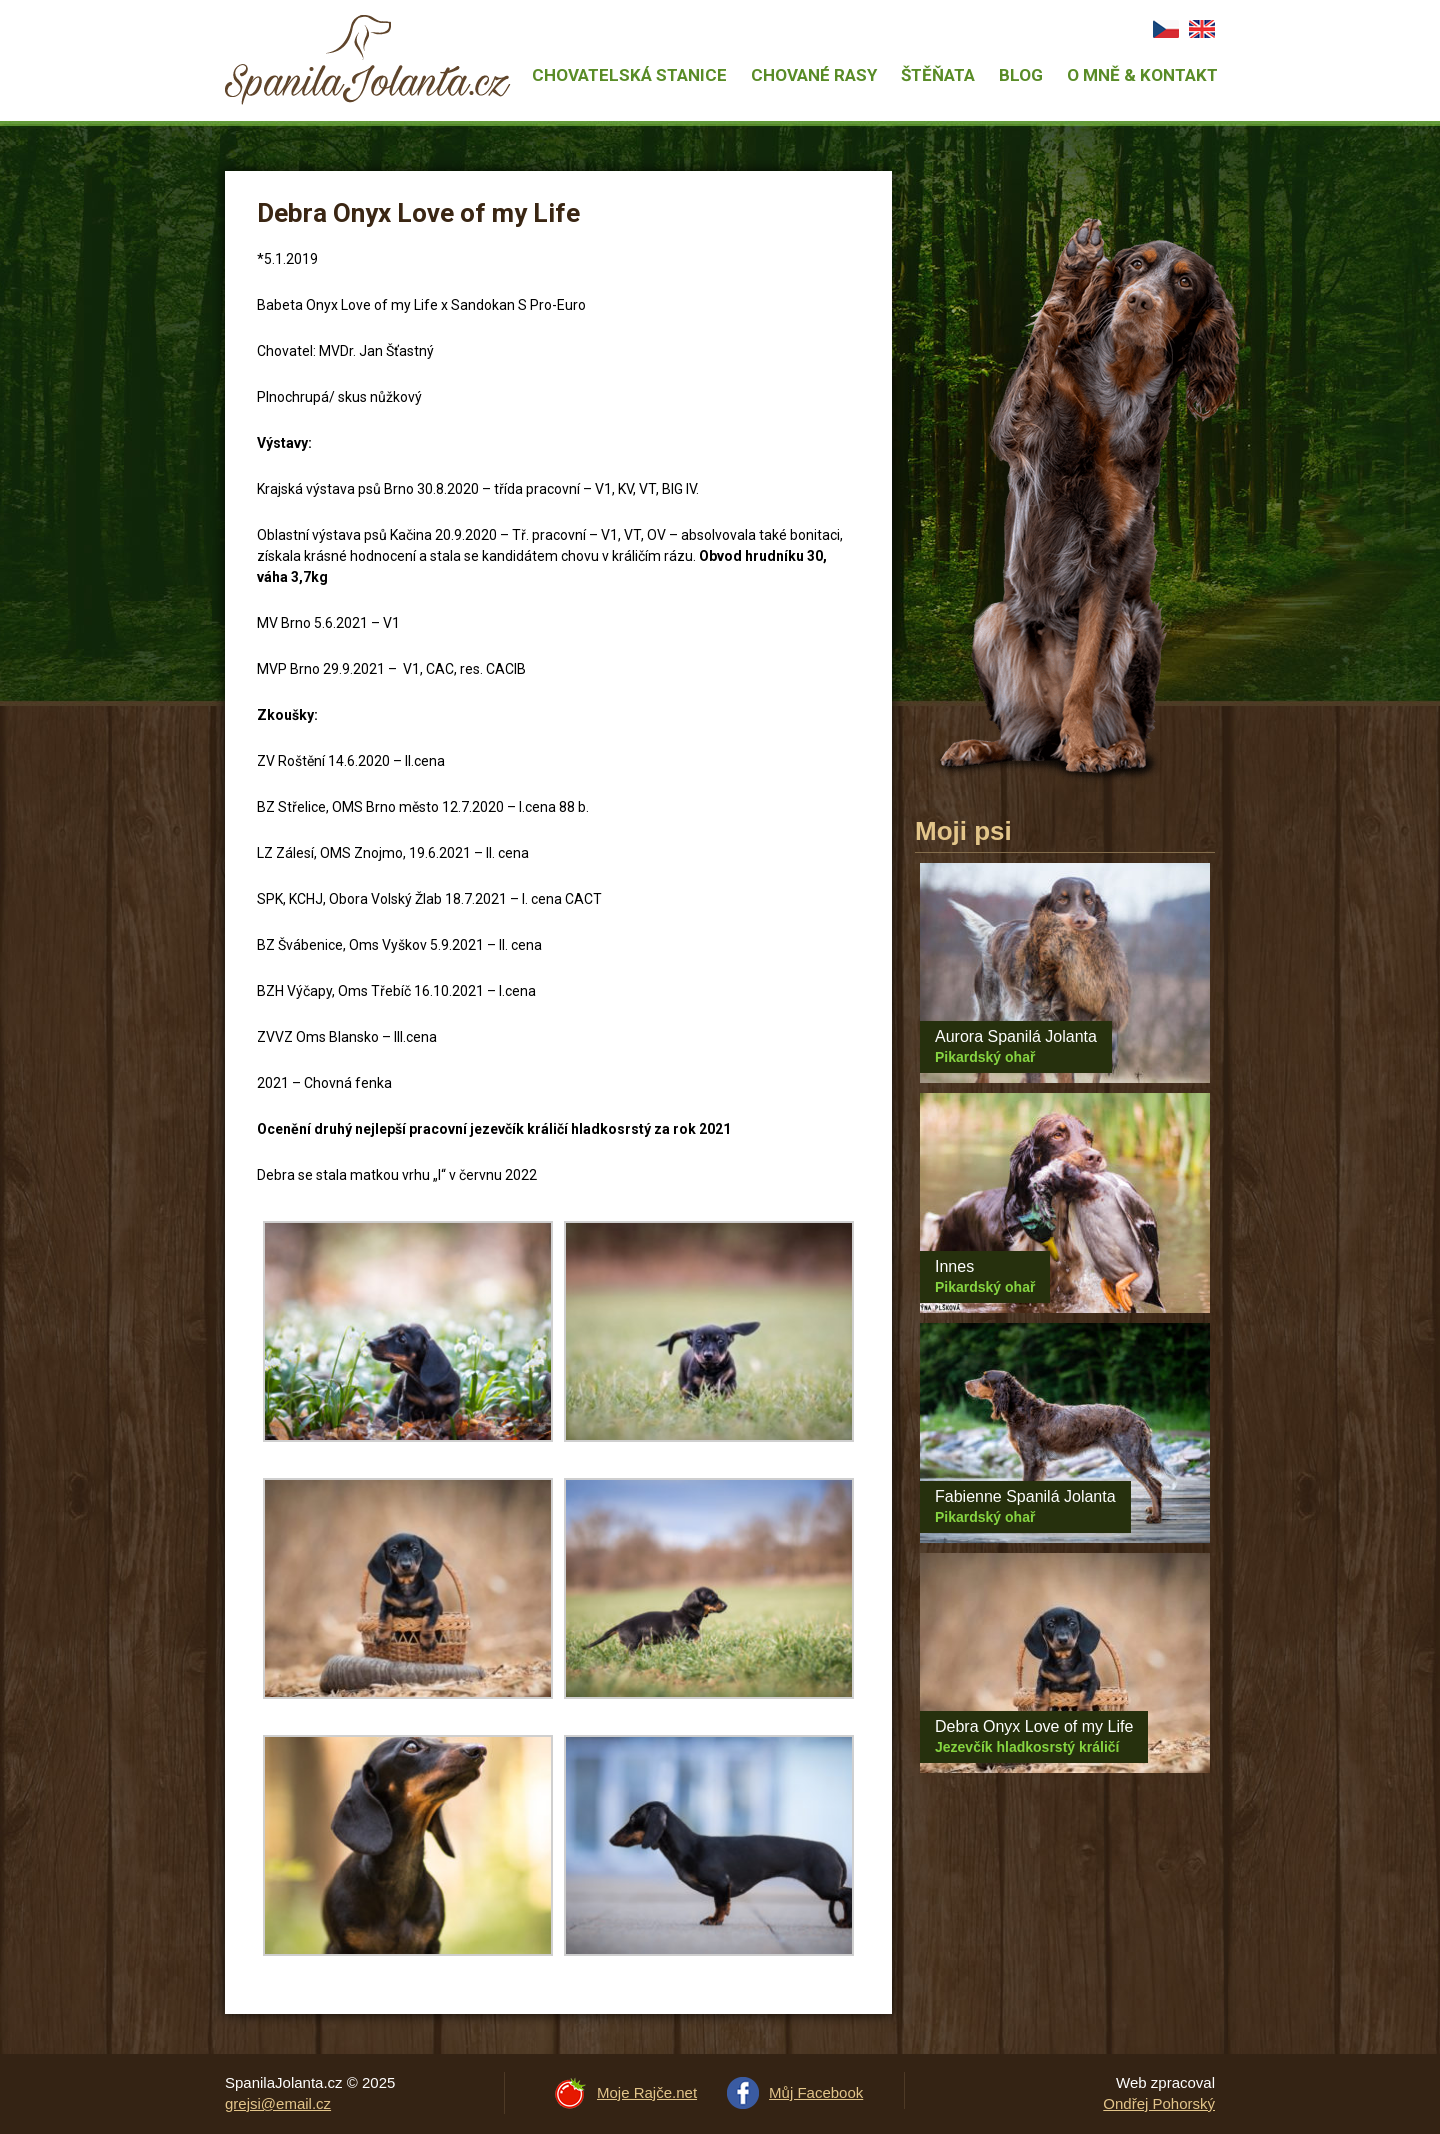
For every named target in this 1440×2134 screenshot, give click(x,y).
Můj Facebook (816, 2092)
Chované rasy (814, 75)
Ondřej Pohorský (1159, 2103)
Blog (1021, 75)
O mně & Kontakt (1142, 75)
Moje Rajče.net (647, 2092)
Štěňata (938, 75)
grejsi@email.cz (278, 2103)
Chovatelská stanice (629, 75)
